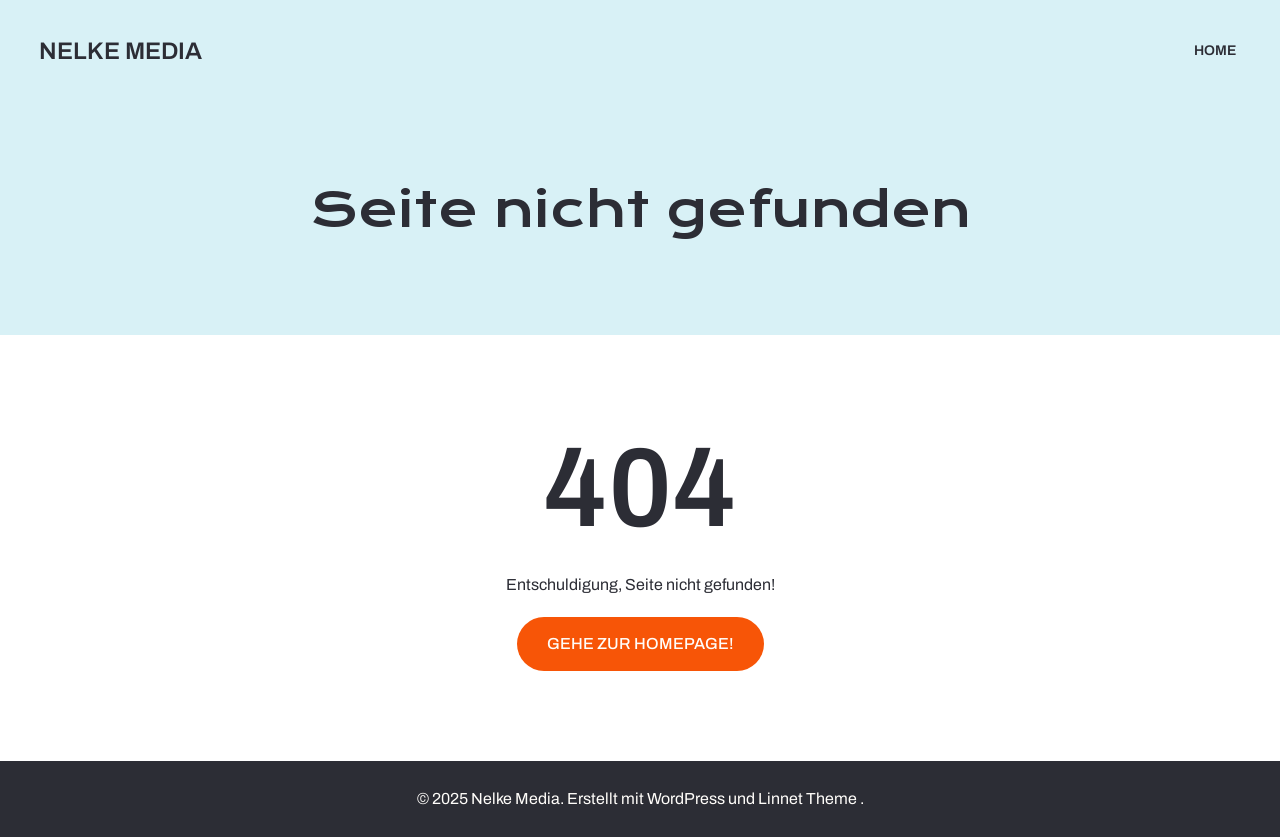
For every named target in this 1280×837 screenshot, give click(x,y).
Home (1215, 50)
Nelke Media (120, 51)
